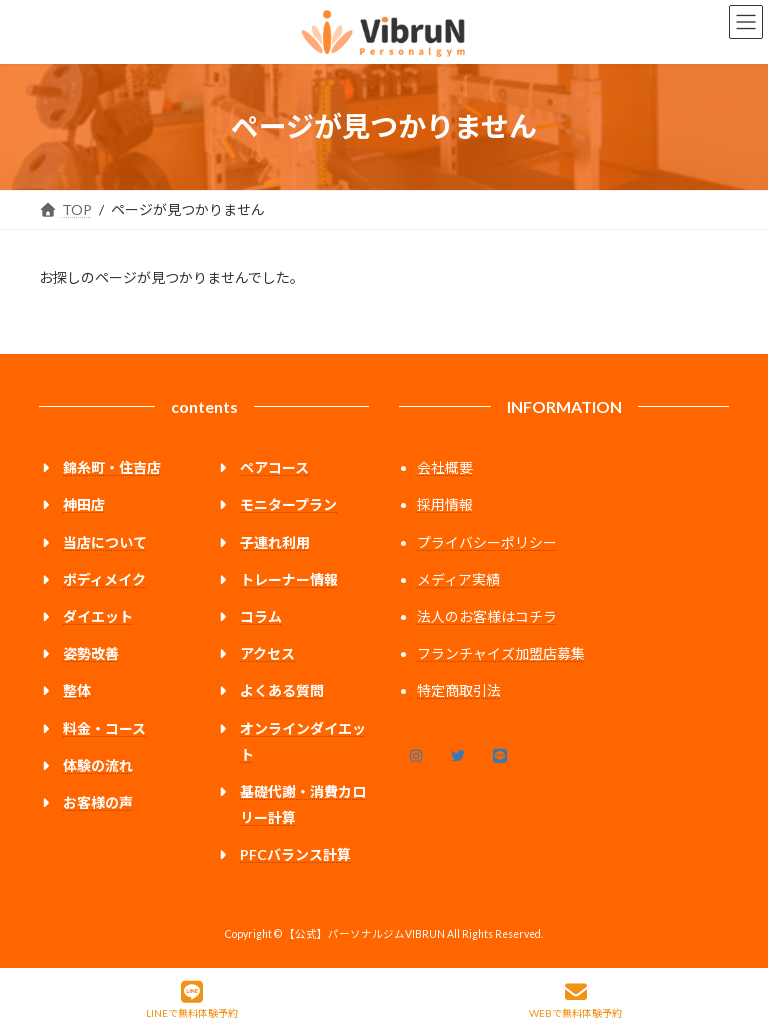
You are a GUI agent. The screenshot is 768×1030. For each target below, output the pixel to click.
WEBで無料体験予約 (575, 1000)
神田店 (84, 504)
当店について (105, 542)
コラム (261, 616)
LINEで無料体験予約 (192, 1000)
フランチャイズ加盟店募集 (501, 653)
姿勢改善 (91, 653)
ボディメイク (104, 579)
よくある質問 (282, 690)
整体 (77, 690)
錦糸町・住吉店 (112, 467)
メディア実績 (458, 579)
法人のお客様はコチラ (487, 616)
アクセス (267, 653)
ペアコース (274, 467)
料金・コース (104, 727)
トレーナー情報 (289, 579)
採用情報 (445, 504)
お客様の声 (98, 802)
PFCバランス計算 (295, 854)
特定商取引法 (459, 690)
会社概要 (445, 467)
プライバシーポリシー (487, 542)
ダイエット (98, 616)
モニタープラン (288, 504)
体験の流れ (98, 765)
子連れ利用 (275, 542)
